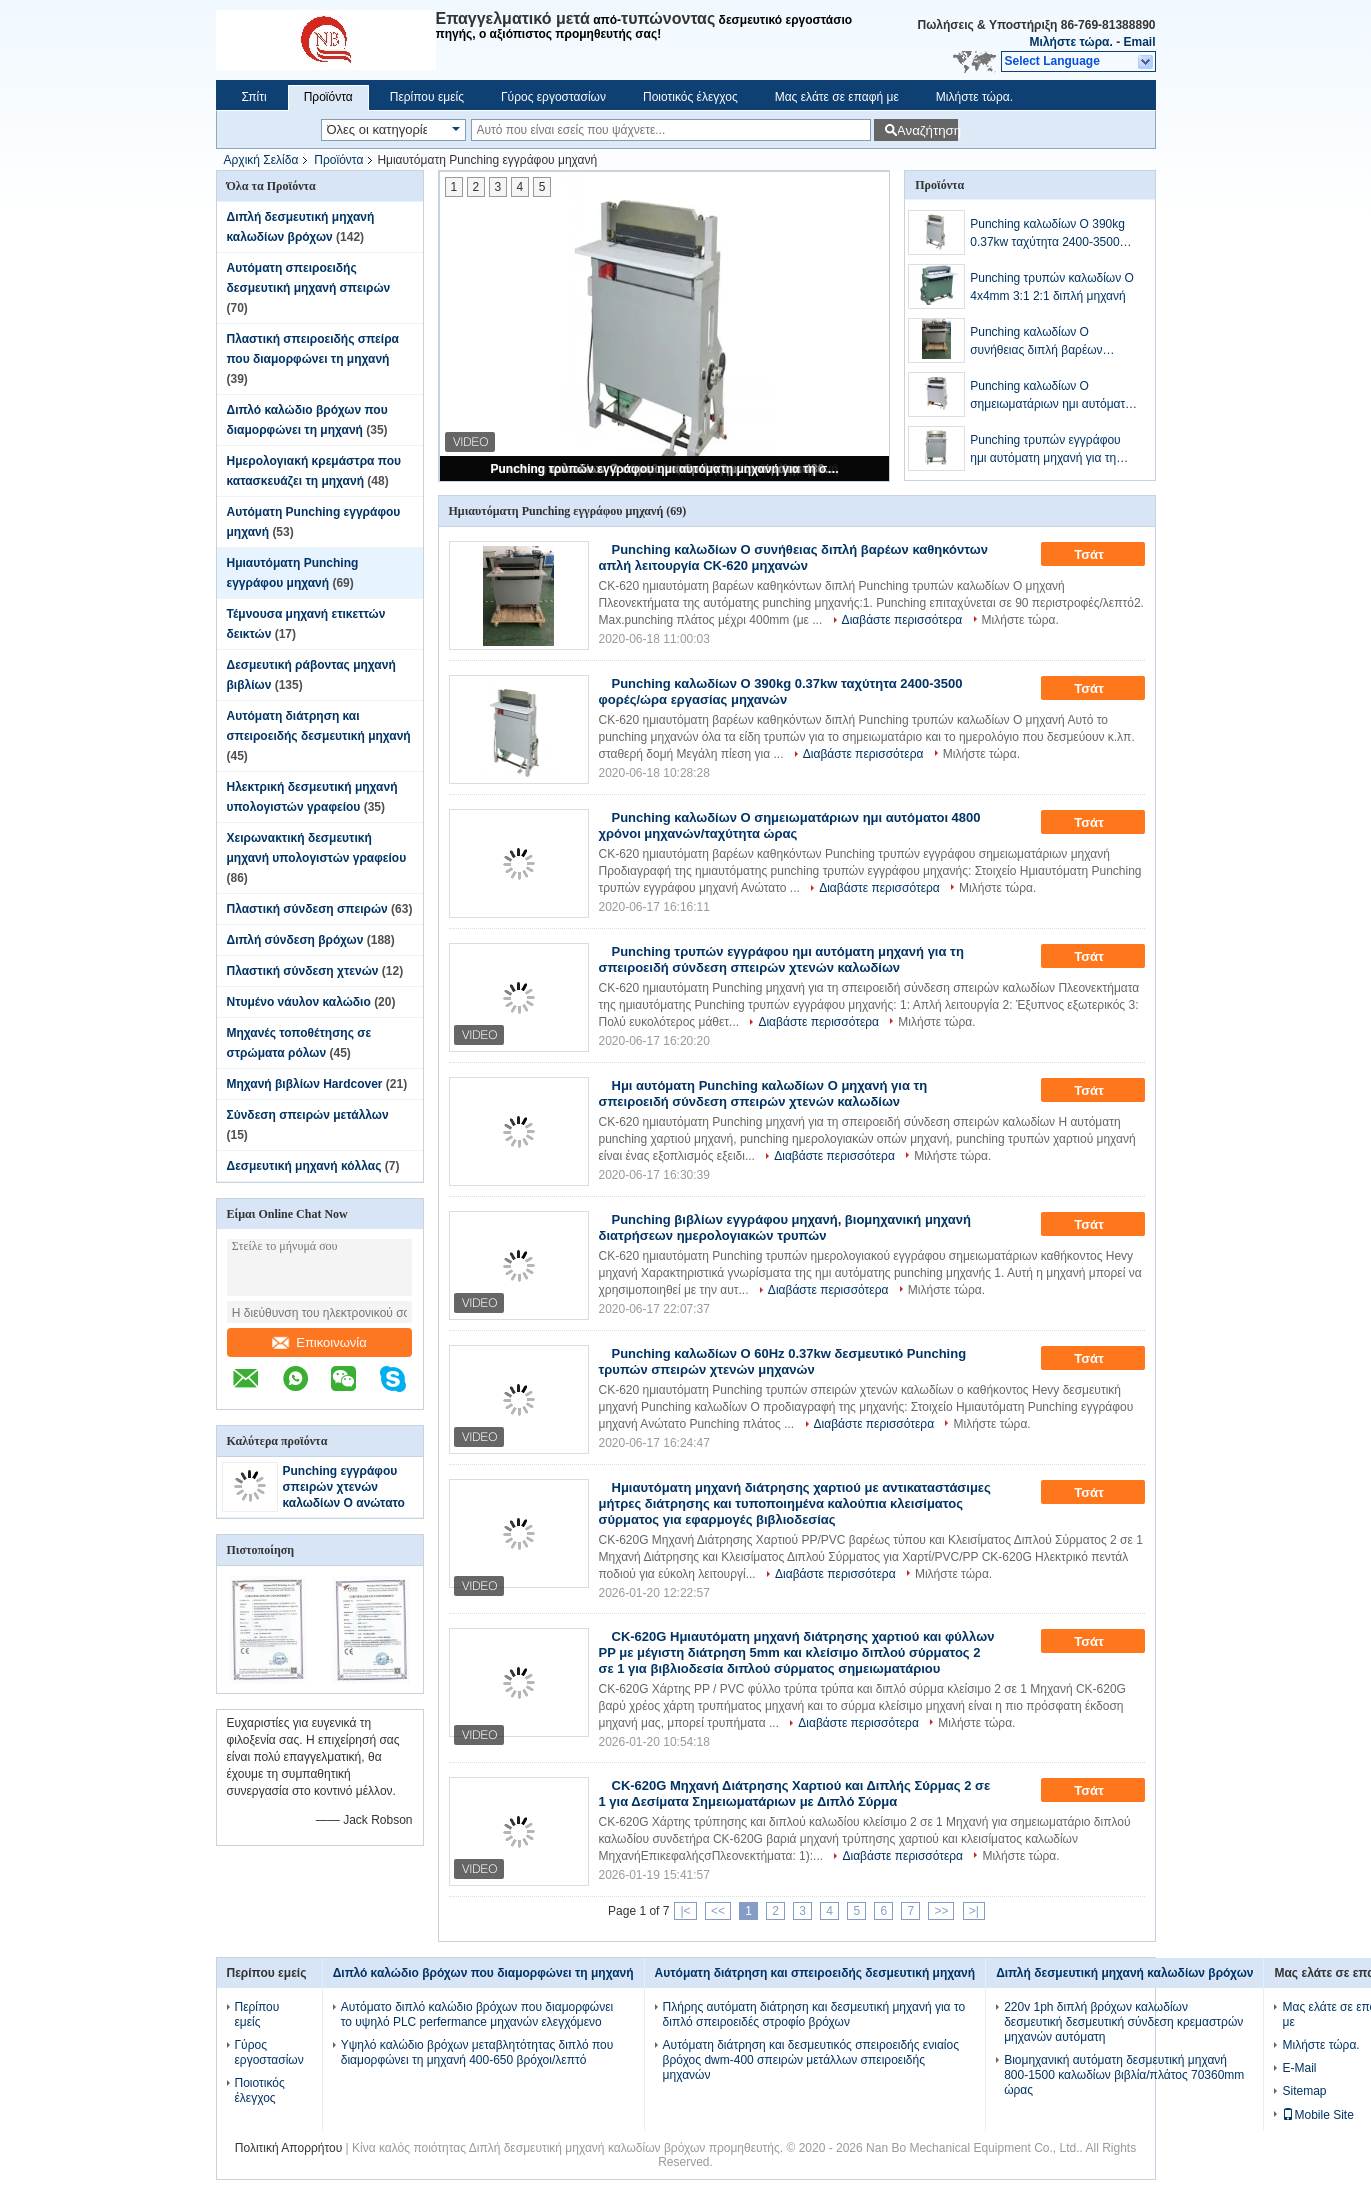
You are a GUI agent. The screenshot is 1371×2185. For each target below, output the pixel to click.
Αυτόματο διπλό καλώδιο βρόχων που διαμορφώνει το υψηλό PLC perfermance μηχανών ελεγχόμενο (477, 2014)
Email (1139, 42)
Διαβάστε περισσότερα (902, 620)
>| (974, 1911)
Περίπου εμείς (427, 97)
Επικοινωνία (319, 1342)
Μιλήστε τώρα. (1071, 42)
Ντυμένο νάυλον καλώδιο (299, 1002)
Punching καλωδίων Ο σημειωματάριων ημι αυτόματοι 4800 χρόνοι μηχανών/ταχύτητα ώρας (1053, 396)
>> (941, 1911)
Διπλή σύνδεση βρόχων (295, 940)
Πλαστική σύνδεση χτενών (303, 971)
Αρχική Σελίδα (261, 160)
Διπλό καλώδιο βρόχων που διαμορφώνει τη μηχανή (483, 1973)
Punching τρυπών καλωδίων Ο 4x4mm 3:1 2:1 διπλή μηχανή (1052, 287)
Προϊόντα (328, 97)
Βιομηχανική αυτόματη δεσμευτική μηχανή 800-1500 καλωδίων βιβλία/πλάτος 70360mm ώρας (1124, 2075)
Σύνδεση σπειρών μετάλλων (308, 1115)
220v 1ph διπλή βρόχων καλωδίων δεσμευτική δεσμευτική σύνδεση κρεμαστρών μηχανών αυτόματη (1123, 2022)
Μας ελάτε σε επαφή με (837, 97)
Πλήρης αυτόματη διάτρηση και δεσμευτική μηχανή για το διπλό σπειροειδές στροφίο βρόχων (814, 2014)
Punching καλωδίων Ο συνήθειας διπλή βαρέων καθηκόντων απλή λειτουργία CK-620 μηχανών (1046, 342)
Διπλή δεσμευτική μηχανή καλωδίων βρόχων (1124, 1973)
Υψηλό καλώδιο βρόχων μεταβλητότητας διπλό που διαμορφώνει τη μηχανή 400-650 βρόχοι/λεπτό (477, 2052)
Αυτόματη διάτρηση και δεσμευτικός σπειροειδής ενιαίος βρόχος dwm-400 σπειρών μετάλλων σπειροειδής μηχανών (811, 2060)
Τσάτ (1102, 555)
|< (685, 1911)
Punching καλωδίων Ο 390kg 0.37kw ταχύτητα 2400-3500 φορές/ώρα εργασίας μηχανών (1050, 234)
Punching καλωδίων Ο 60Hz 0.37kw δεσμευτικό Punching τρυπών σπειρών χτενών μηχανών (783, 1361)
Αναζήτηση (927, 130)
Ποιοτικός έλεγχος (690, 97)
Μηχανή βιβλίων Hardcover (305, 1084)
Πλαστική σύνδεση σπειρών (307, 909)
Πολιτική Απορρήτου (288, 2148)
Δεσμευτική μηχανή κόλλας (304, 1166)
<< (718, 1911)
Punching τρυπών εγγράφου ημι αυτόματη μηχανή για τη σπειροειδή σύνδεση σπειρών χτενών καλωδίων (666, 469)
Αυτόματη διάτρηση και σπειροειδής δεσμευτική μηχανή (815, 1973)
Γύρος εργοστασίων (553, 97)
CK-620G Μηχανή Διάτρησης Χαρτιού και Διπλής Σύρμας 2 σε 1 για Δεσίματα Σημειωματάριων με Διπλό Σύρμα (795, 1793)
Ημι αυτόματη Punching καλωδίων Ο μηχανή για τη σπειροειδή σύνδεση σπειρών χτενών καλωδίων (763, 1093)
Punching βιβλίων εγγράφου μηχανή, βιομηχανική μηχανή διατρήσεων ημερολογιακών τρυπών (785, 1227)
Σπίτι (254, 97)
